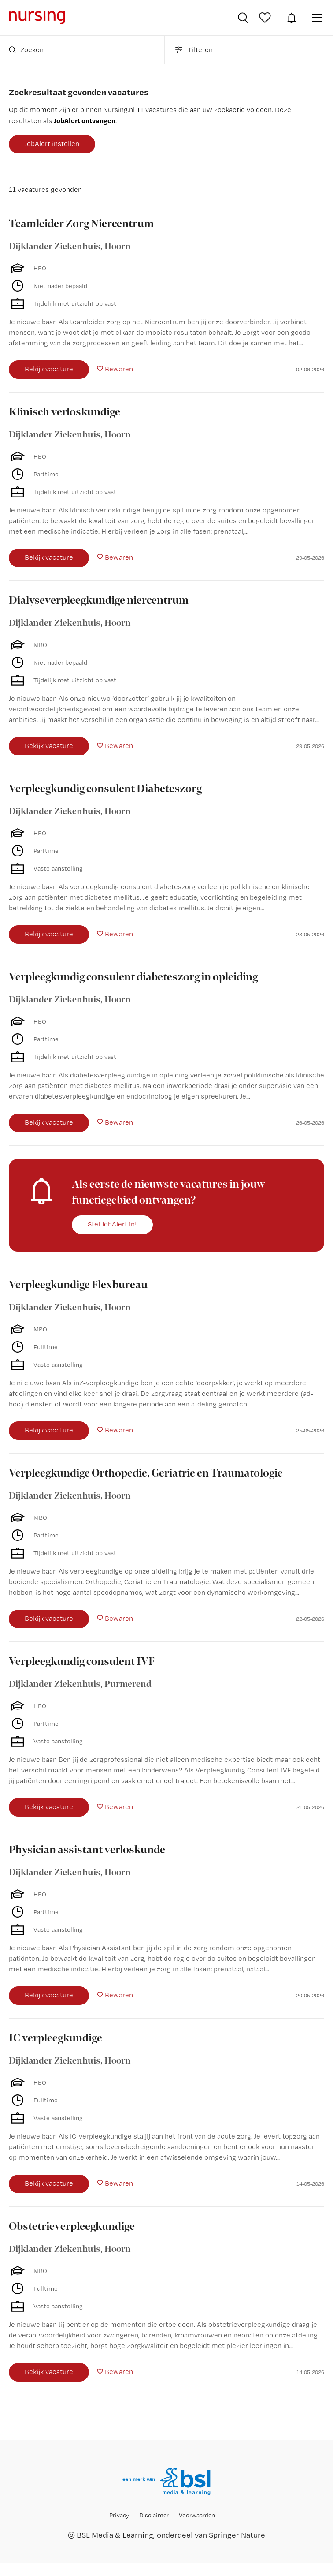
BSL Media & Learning (115, 2534)
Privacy (119, 2515)
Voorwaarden (197, 2515)
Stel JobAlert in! (112, 1224)
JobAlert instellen (52, 143)
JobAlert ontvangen (84, 120)
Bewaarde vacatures (266, 17)
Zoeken (26, 49)
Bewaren (119, 369)
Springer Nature (237, 2534)
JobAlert (291, 17)
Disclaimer (154, 2515)
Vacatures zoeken (243, 17)
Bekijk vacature (49, 369)
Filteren (193, 50)
